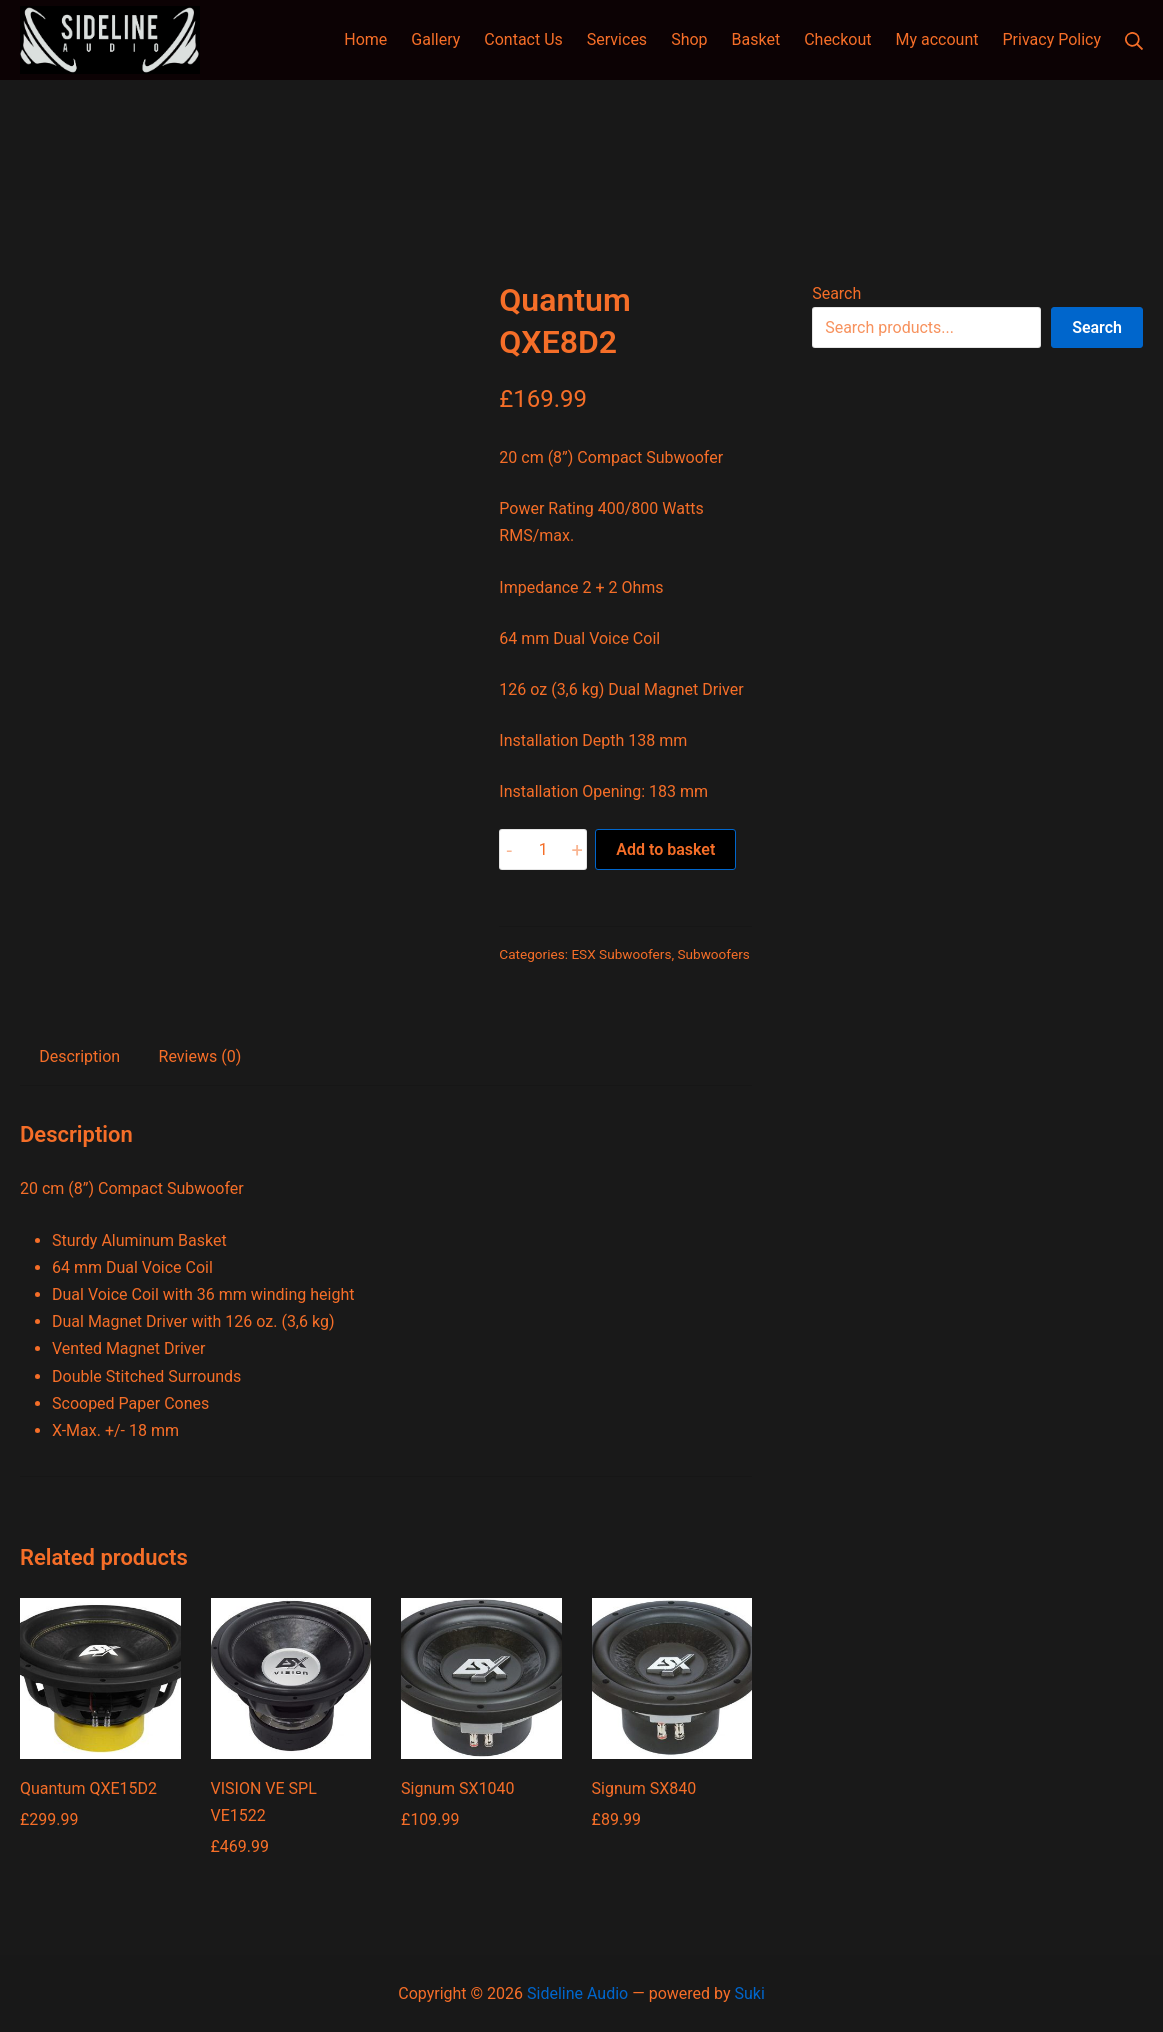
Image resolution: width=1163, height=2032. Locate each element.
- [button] (510, 850)
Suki (749, 1993)
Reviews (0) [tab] (200, 1056)
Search (836, 293)
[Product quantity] (543, 849)
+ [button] (577, 850)
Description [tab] (79, 1056)
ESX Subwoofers (621, 954)
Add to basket (665, 849)
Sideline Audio (577, 1993)
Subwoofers (713, 954)
